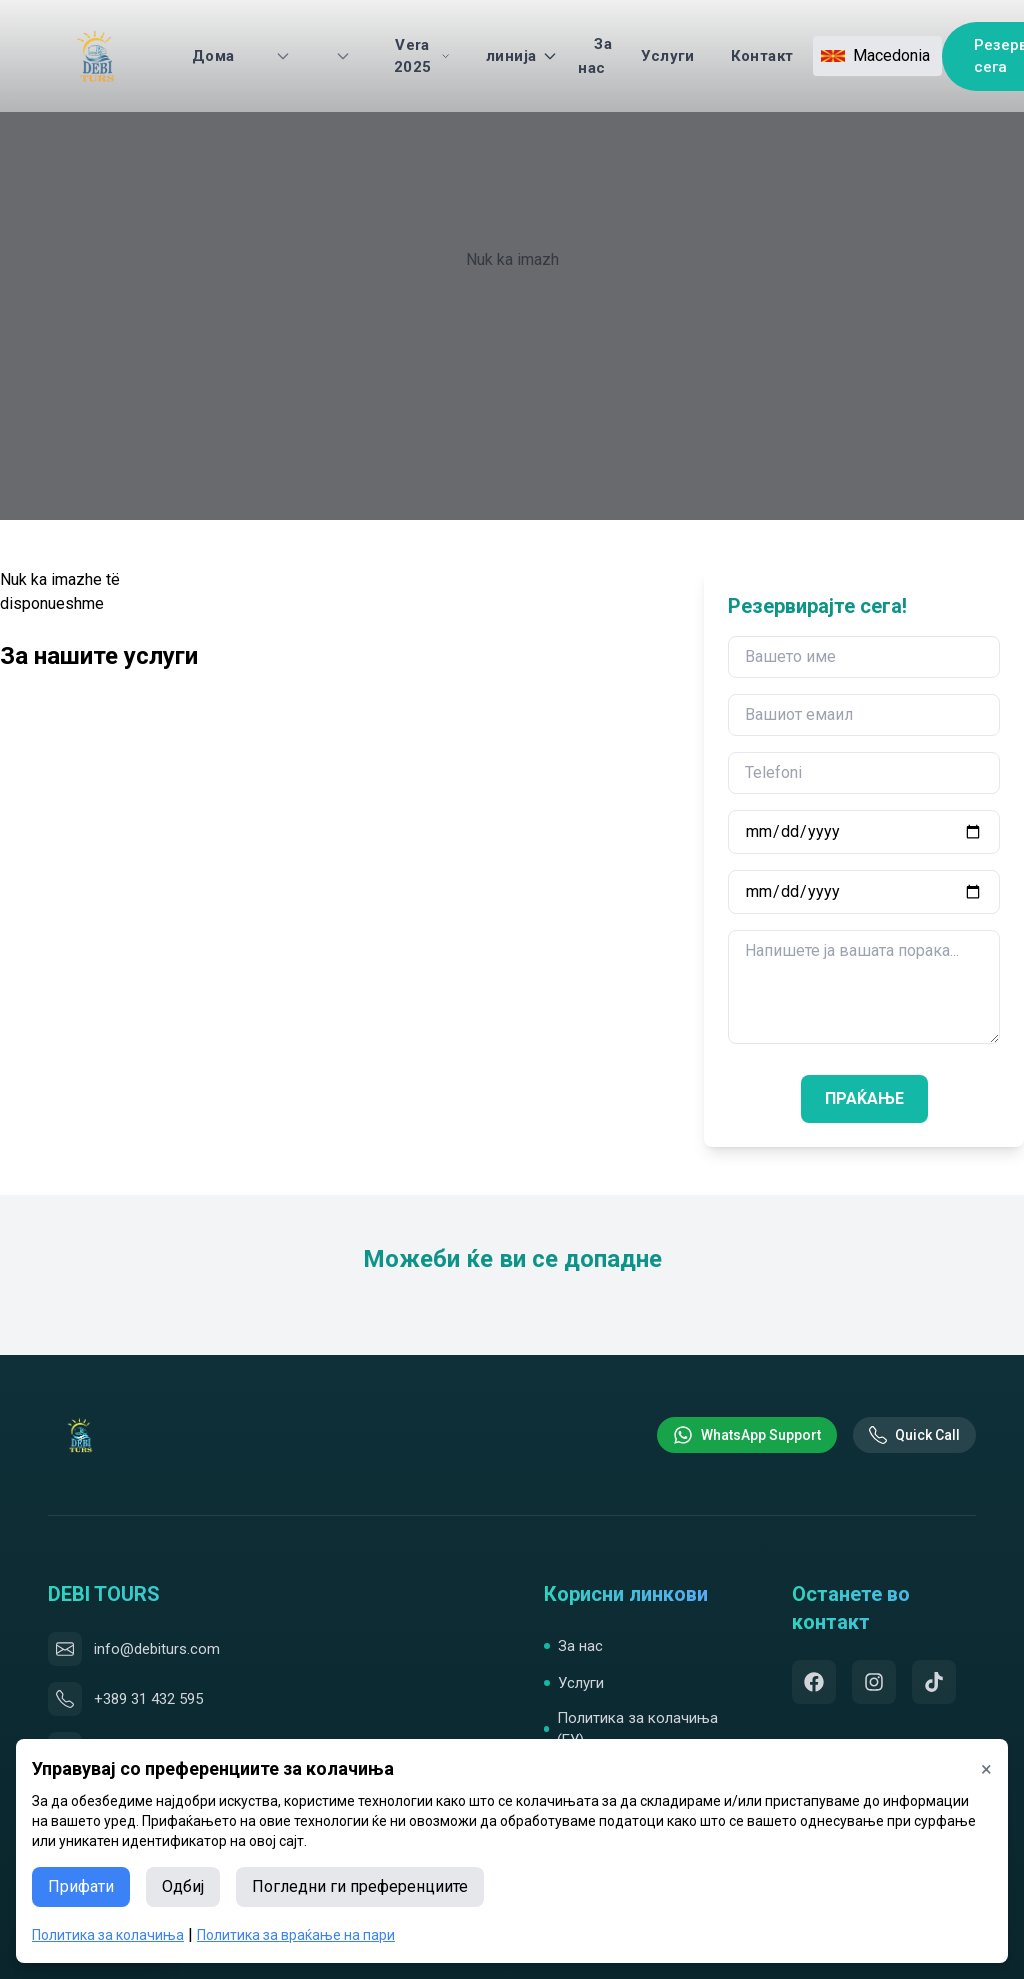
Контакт (762, 56)
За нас (595, 56)
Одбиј (183, 1886)
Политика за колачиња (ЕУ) (631, 1729)
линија (522, 56)
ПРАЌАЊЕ (864, 1098)
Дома (213, 56)
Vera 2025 (422, 56)
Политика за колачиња (108, 1935)
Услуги (667, 56)
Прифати (81, 1886)
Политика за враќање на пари (296, 1935)
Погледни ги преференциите (360, 1886)
